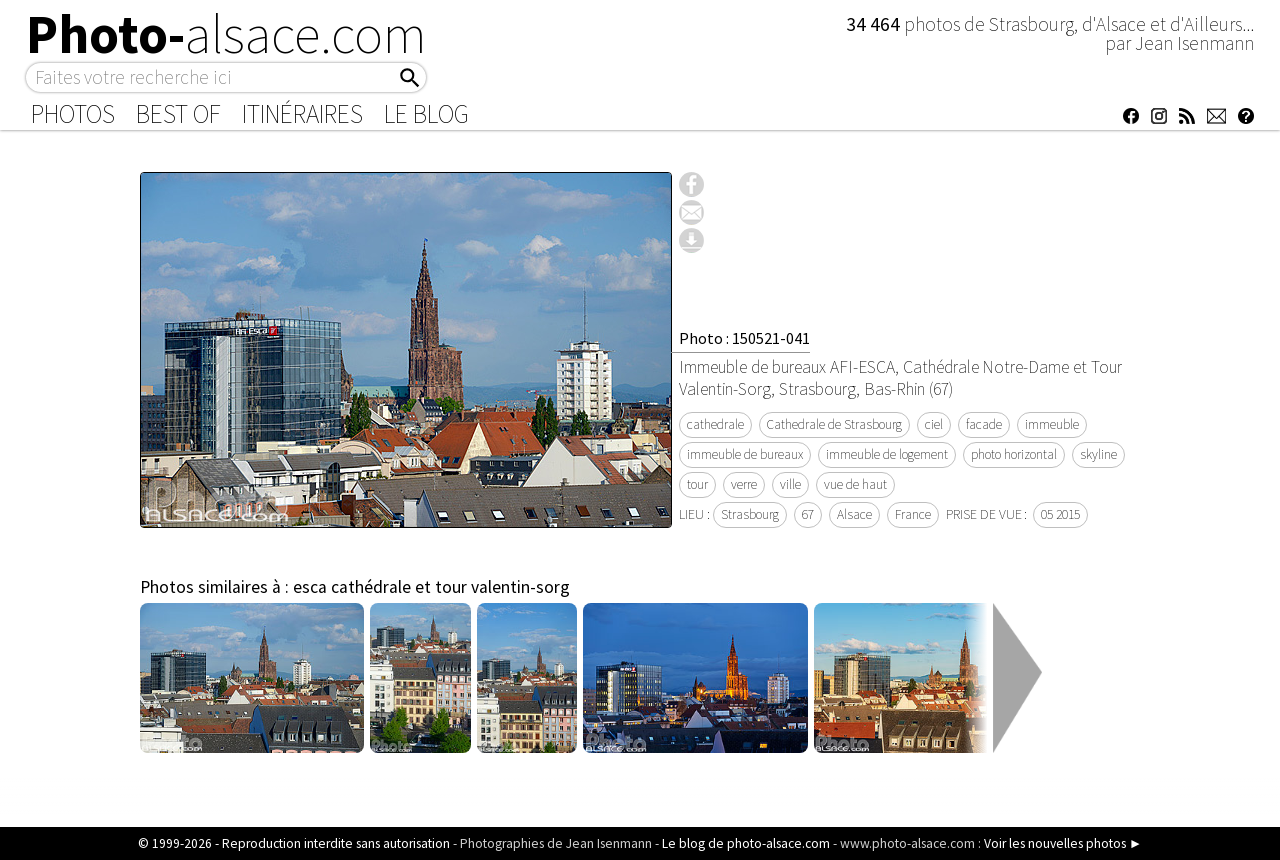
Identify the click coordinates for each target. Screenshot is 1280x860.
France (913, 514)
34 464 (875, 24)
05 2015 (1060, 514)
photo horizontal (1014, 454)
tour (697, 484)
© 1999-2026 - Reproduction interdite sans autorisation (294, 843)
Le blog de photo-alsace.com (746, 843)
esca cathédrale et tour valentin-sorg (431, 587)
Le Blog (426, 114)
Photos (73, 114)
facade (984, 424)
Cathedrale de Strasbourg (834, 424)
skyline (1098, 454)
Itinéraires (302, 114)
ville (790, 484)
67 (808, 514)
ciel (934, 424)
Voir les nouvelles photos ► (1063, 843)
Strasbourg (750, 514)
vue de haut (855, 484)
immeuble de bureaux (745, 454)
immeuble (1052, 424)
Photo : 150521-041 (744, 338)
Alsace (854, 514)
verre (744, 484)
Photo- (226, 34)
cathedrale (715, 424)
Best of (178, 114)
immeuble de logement (887, 454)
